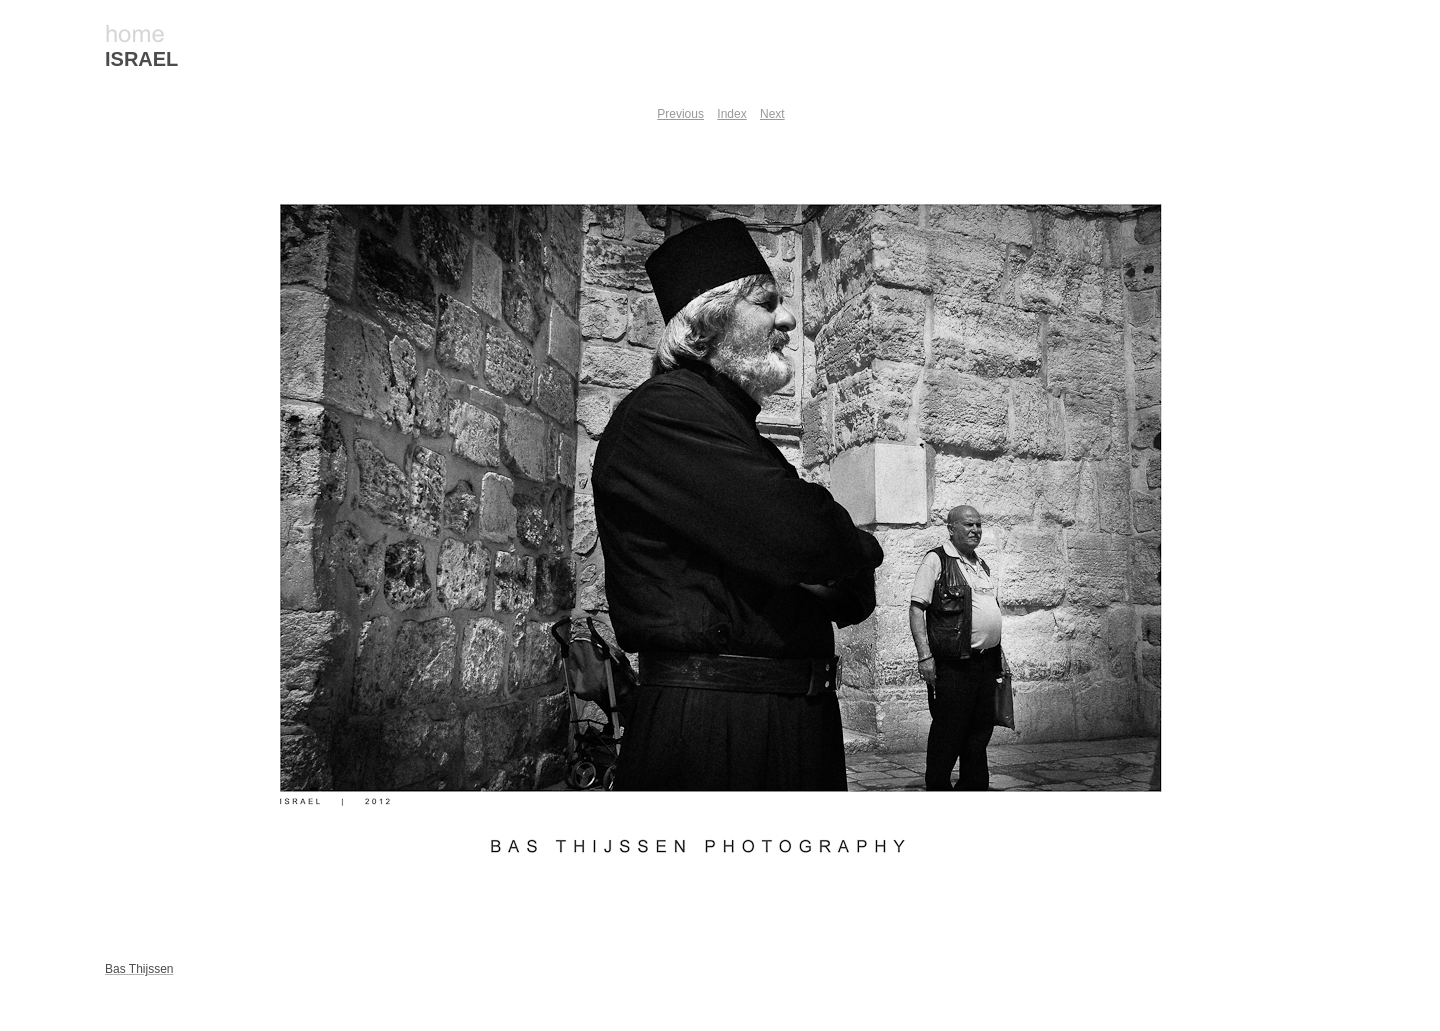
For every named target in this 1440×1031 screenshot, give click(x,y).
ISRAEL (141, 59)
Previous (680, 114)
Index (731, 114)
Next (772, 114)
